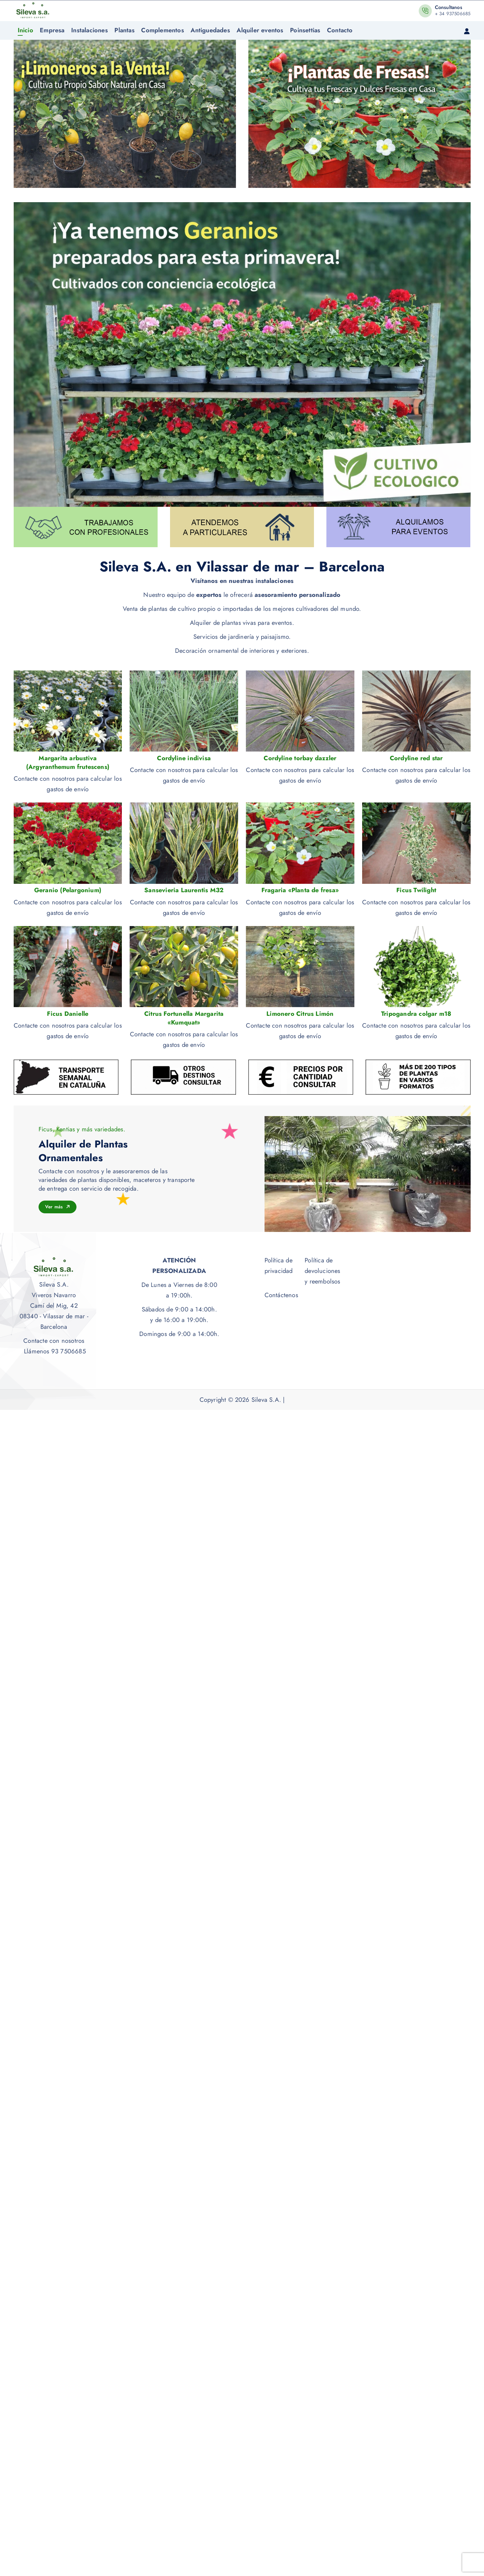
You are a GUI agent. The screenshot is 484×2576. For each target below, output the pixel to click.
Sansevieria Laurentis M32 (184, 890)
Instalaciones (89, 30)
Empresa (52, 30)
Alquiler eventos (260, 30)
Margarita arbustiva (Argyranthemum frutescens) (67, 762)
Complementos (162, 30)
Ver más (57, 1206)
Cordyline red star (416, 758)
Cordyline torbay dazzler (300, 758)
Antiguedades (210, 30)
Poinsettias (305, 30)
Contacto (340, 30)
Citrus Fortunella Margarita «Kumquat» (184, 1018)
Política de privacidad (279, 1265)
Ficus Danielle (67, 1014)
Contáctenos (281, 1295)
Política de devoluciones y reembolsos (322, 1271)
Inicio (25, 30)
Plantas (124, 30)
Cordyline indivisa (184, 758)
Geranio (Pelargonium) (67, 890)
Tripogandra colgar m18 (416, 1014)
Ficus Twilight (416, 890)
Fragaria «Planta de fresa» (300, 890)
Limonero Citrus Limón (300, 1014)
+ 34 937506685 (453, 13)
